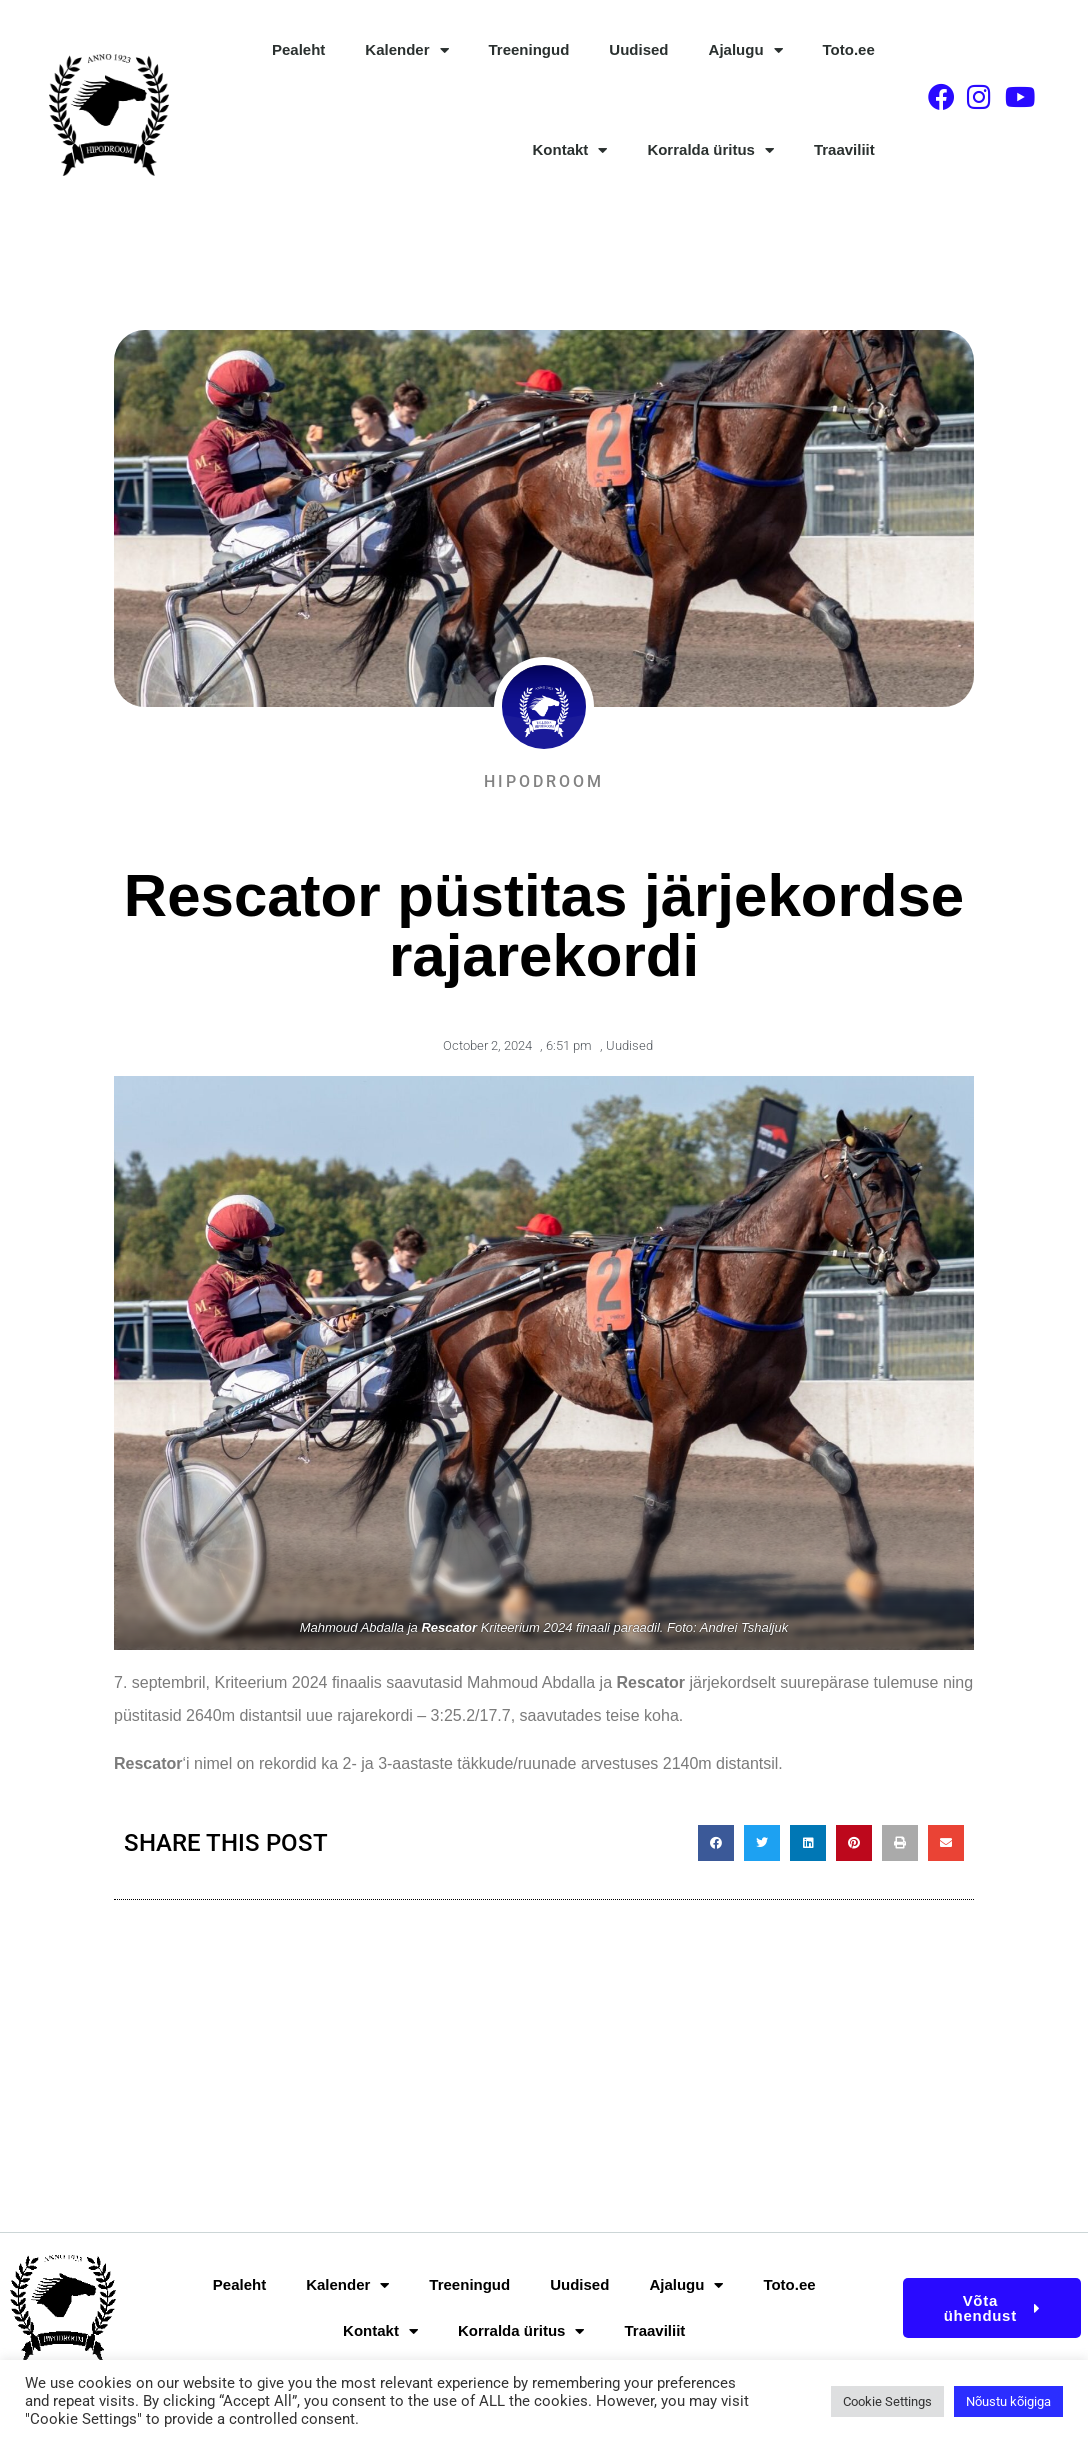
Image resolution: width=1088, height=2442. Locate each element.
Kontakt (570, 150)
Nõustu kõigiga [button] (1008, 2401)
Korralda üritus (710, 150)
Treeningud (529, 49)
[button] (716, 1843)
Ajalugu (746, 50)
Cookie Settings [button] (887, 2401)
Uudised (638, 49)
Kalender (406, 50)
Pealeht (298, 49)
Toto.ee (849, 49)
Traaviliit (844, 149)
